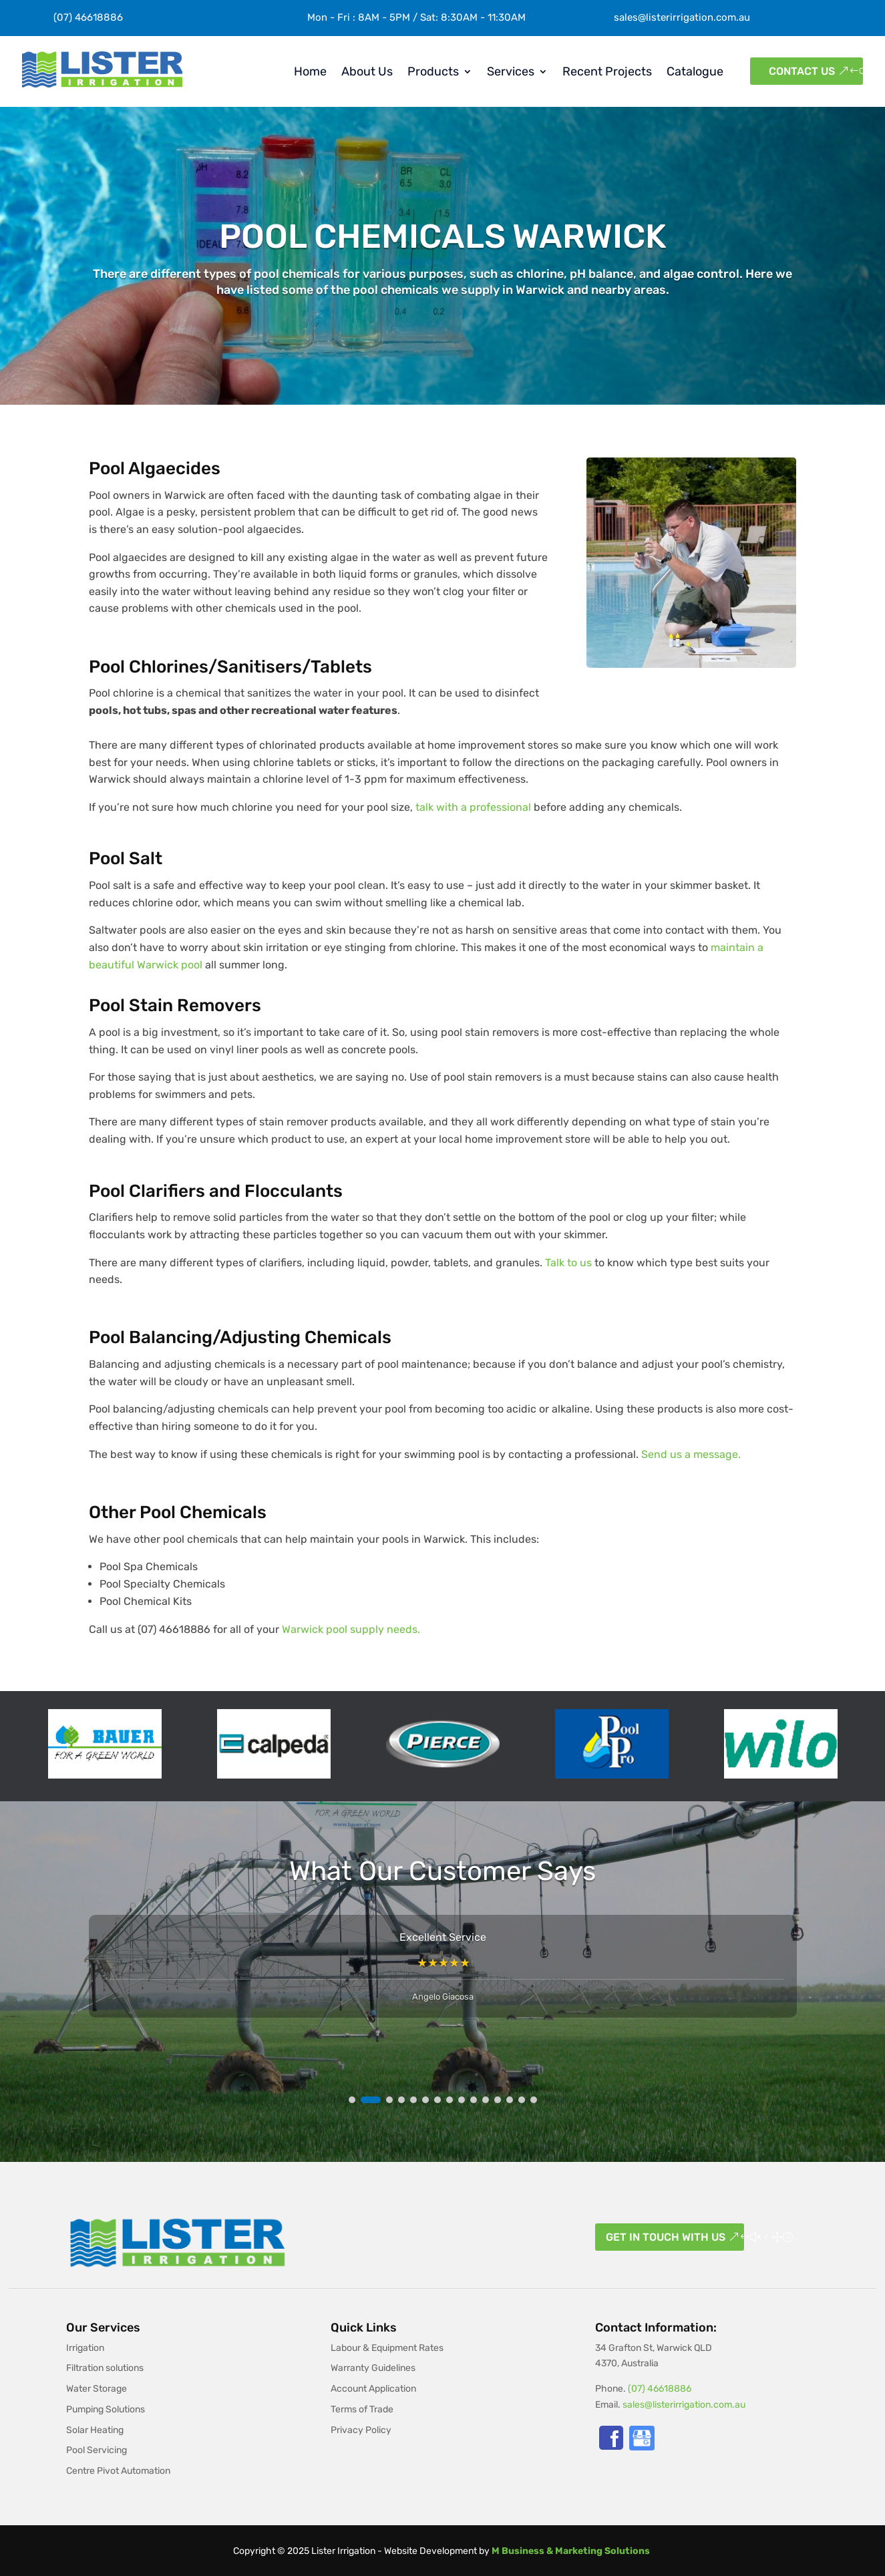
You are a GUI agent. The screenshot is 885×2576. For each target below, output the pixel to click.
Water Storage (96, 2388)
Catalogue (695, 71)
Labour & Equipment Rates (387, 2348)
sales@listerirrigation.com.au (682, 17)
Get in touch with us (665, 2237)
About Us (367, 71)
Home (310, 71)
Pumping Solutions (105, 2409)
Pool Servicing (96, 2450)
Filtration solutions (105, 2368)
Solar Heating (95, 2430)
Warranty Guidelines (373, 2368)
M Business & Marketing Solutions (571, 2551)
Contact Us (802, 71)
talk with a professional (473, 807)
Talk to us (568, 1262)
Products (433, 71)
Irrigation (85, 2348)
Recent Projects (607, 71)
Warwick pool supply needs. (351, 1629)
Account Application (373, 2388)
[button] (352, 2099)
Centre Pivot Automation (118, 2470)
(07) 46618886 (659, 2388)
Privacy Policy (361, 2430)
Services (510, 71)
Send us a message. (691, 1454)
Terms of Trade (362, 2409)
